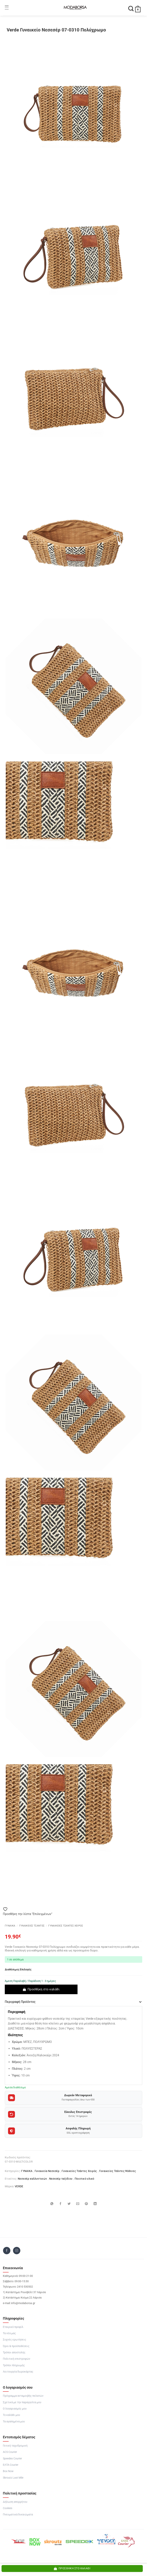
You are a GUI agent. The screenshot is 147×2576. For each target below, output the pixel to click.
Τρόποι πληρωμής (14, 2365)
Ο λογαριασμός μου (15, 2408)
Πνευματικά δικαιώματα (18, 2514)
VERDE (19, 2186)
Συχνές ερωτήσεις (14, 2339)
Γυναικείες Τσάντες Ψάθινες (117, 2171)
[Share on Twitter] (69, 2204)
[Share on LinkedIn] (95, 2204)
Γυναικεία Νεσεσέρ (47, 2171)
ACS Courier (10, 2452)
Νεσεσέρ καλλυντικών (32, 2178)
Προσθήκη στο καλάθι (44, 1989)
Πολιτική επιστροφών (16, 2359)
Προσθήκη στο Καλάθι (74, 2568)
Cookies (7, 2508)
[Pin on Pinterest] (86, 2204)
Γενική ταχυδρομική (15, 2445)
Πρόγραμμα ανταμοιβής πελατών (23, 2395)
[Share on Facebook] (60, 2204)
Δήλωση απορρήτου (15, 2502)
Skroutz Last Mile (13, 2477)
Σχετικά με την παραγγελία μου (22, 2402)
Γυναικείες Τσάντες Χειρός (65, 1925)
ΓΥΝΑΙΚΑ (10, 1925)
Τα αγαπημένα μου (14, 2421)
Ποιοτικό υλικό (84, 2178)
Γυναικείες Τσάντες (32, 1925)
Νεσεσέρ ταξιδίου (60, 2178)
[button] (137, 7)
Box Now (8, 2471)
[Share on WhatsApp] (52, 2204)
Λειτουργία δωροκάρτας (18, 2371)
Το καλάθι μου (11, 2415)
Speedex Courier (12, 2458)
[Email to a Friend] (78, 2204)
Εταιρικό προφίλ (13, 2327)
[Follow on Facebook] (7, 2251)
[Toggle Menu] (7, 8)
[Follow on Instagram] (16, 2251)
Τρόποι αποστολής (14, 2352)
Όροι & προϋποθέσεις (16, 2346)
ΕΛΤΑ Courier (10, 2465)
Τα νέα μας (9, 2333)
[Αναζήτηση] (130, 9)
